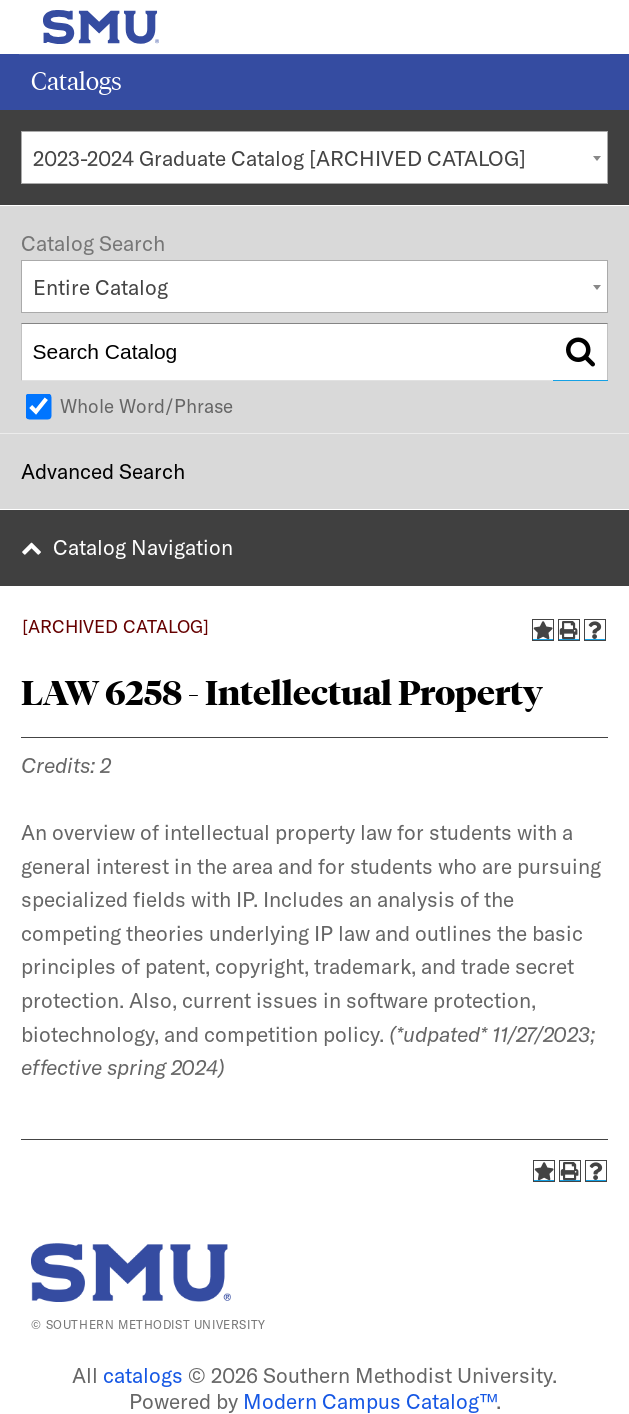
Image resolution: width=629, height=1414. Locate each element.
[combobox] (314, 157)
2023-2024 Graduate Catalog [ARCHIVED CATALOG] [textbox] (279, 158)
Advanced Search (103, 471)
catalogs (143, 1375)
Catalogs (76, 81)
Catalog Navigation (143, 547)
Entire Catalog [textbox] (100, 287)
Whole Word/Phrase (146, 406)
